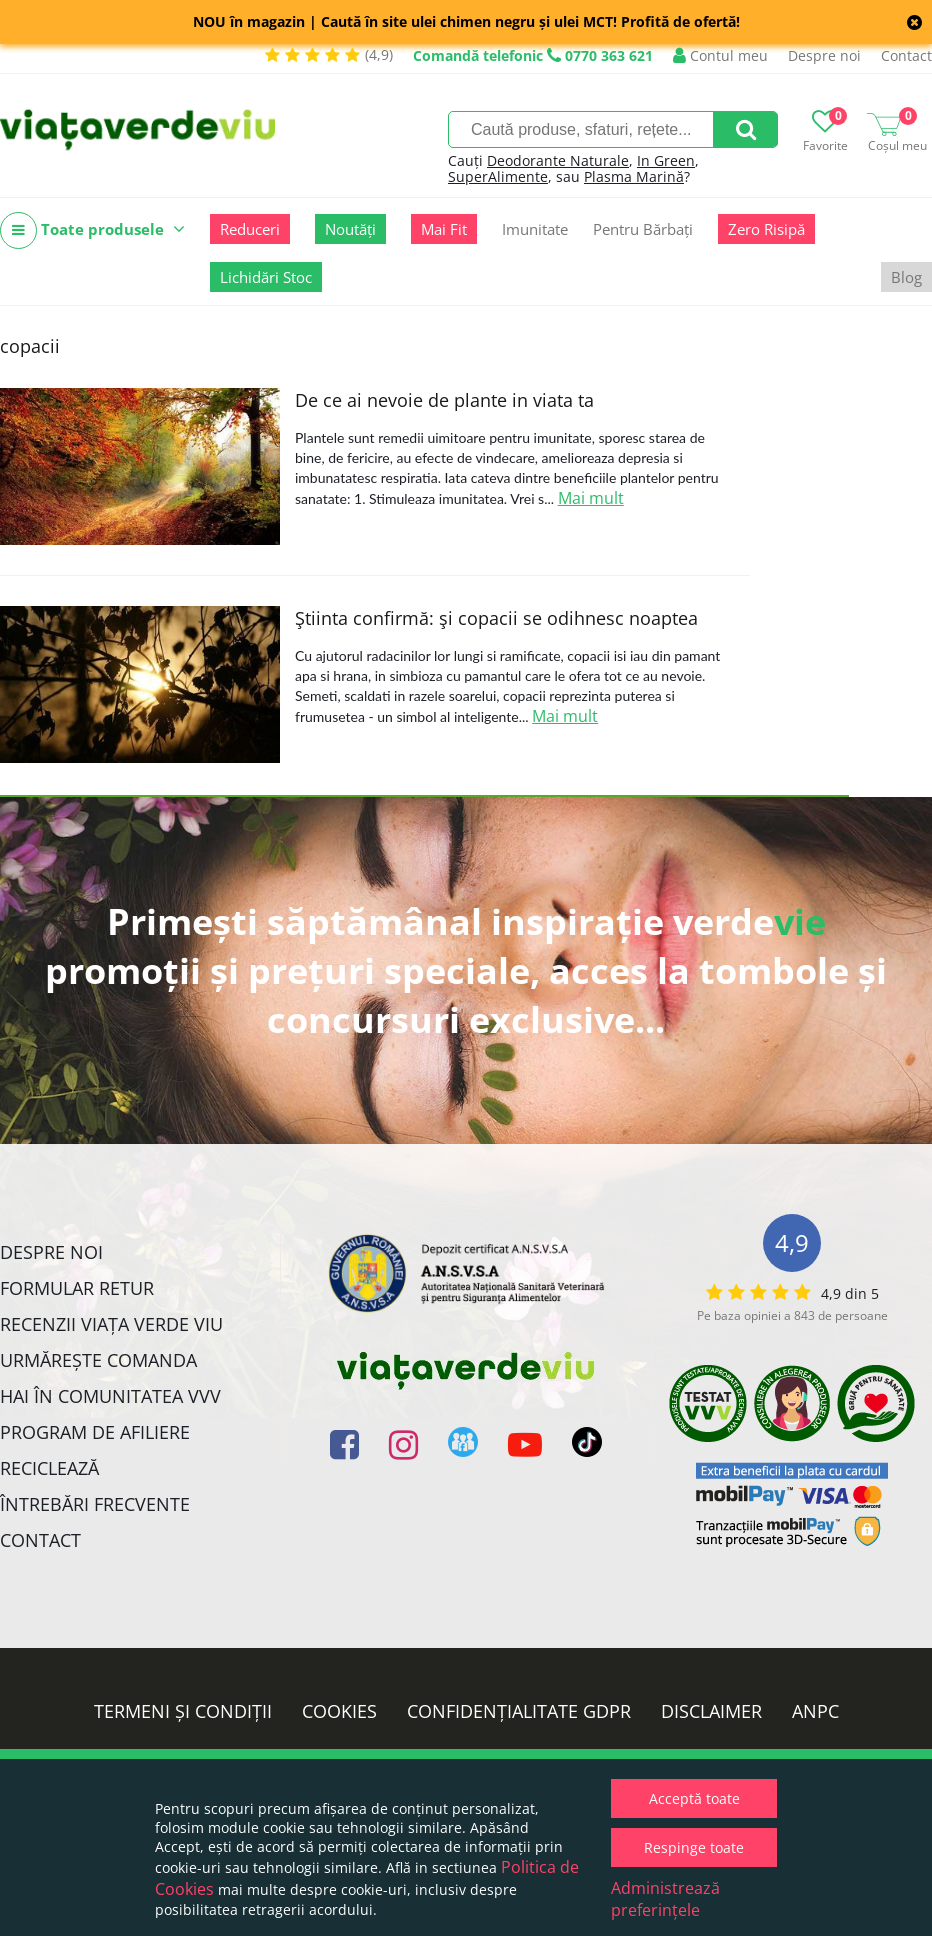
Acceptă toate (694, 1798)
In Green (666, 160)
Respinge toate (694, 1847)
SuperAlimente (498, 176)
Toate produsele (92, 230)
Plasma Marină (634, 176)
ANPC (815, 1711)
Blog (906, 277)
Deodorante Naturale (558, 160)
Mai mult (591, 498)
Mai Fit (444, 229)
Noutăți (350, 229)
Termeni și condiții (183, 1711)
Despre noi (824, 55)
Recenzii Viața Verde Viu (111, 1324)
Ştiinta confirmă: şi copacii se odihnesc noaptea (496, 618)
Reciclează (49, 1468)
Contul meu (720, 55)
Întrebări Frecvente (95, 1504)
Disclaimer (711, 1711)
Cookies (339, 1711)
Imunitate (535, 229)
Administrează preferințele (665, 1899)
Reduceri (250, 229)
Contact (906, 55)
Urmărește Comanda (98, 1360)
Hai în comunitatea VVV (110, 1396)
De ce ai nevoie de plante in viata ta (444, 400)
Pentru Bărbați (643, 229)
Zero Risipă (766, 229)
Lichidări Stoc (266, 277)
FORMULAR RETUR (77, 1288)
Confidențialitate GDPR (519, 1711)
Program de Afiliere (95, 1432)
